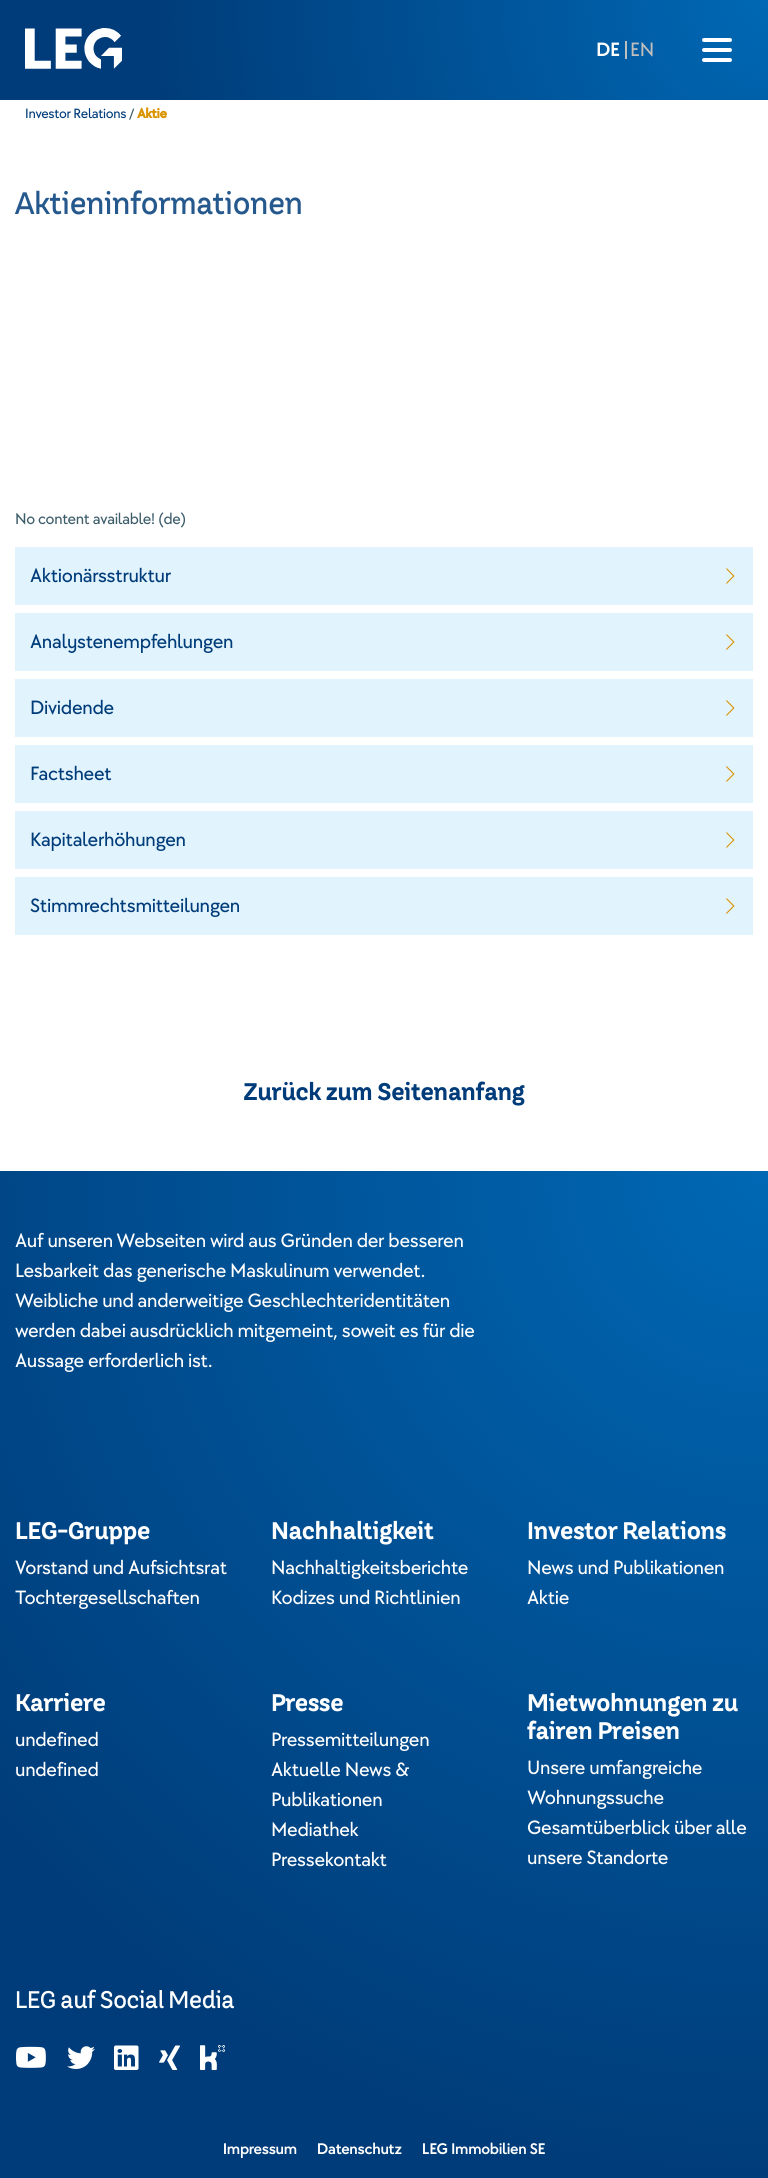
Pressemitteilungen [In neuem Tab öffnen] (350, 1740)
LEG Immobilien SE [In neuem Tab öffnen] (484, 2149)
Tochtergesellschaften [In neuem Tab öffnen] (107, 1598)
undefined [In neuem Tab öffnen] (57, 1740)
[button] (384, 576)
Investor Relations (75, 114)
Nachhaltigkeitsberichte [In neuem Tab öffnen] (369, 1568)
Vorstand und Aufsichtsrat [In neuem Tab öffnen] (121, 1568)
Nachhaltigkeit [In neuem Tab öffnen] (352, 1530)
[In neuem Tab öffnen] (31, 2059)
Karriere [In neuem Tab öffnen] (60, 1702)
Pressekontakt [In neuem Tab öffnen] (329, 1860)
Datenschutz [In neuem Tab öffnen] (359, 2149)
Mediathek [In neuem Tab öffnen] (314, 1830)
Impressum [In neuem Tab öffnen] (260, 2149)
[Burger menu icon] (717, 50)
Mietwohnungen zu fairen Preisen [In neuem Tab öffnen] (632, 1716)
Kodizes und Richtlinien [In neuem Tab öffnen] (365, 1598)
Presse (307, 1702)
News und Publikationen (625, 1568)
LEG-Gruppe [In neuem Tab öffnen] (82, 1530)
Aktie (548, 1598)
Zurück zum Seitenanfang (383, 1092)
